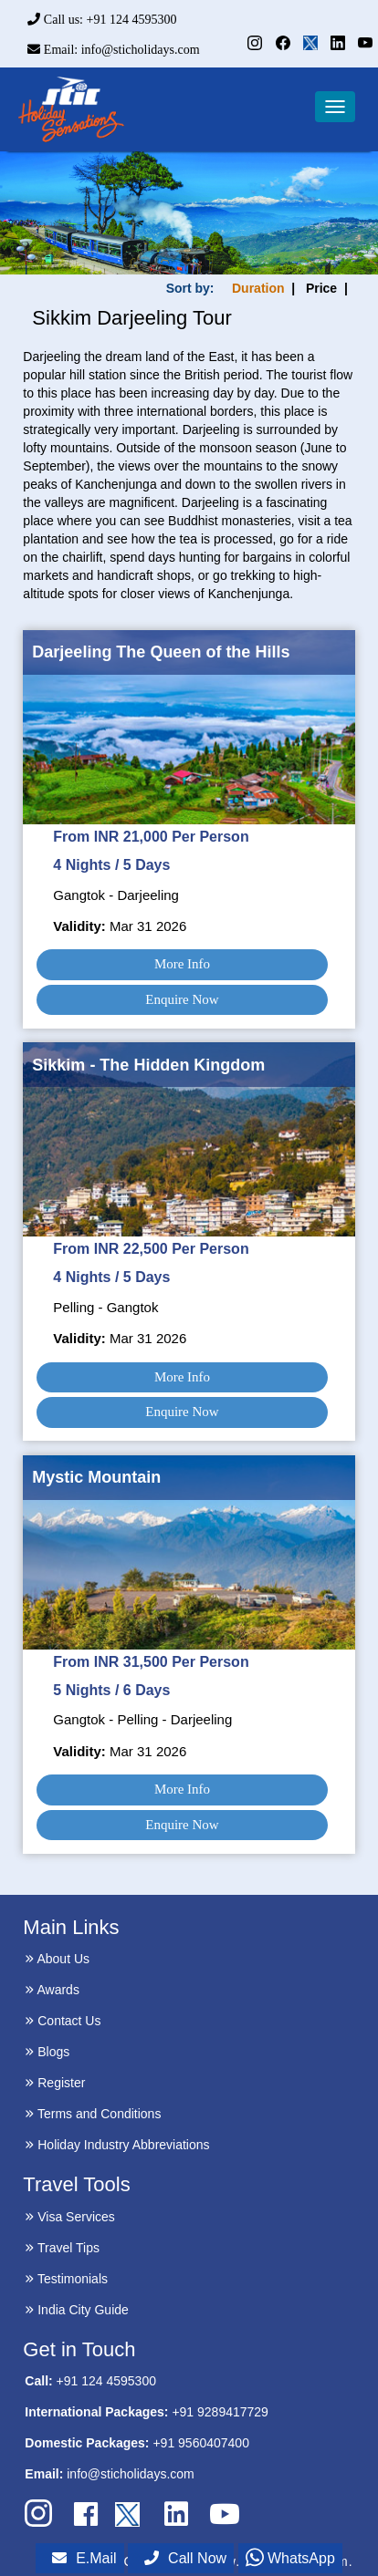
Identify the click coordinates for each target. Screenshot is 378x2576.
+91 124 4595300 (106, 2381)
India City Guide (77, 2309)
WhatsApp (290, 2558)
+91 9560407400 (200, 2443)
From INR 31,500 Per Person (150, 1662)
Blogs (47, 2051)
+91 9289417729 (220, 2412)
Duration (258, 288)
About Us (57, 1958)
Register (55, 2082)
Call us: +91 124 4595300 (101, 19)
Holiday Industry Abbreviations (117, 2144)
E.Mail (84, 2558)
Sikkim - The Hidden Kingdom (148, 1065)
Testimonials (66, 2278)
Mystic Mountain (96, 1477)
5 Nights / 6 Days (111, 1690)
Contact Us (62, 2020)
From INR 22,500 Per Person (150, 1249)
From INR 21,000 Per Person (150, 836)
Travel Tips (62, 2247)
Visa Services (69, 2216)
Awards (52, 1989)
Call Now (185, 2558)
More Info (182, 964)
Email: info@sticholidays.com (113, 50)
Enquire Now (181, 999)
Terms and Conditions (93, 2113)
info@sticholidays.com (130, 2474)
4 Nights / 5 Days (111, 865)
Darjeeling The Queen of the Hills (160, 652)
